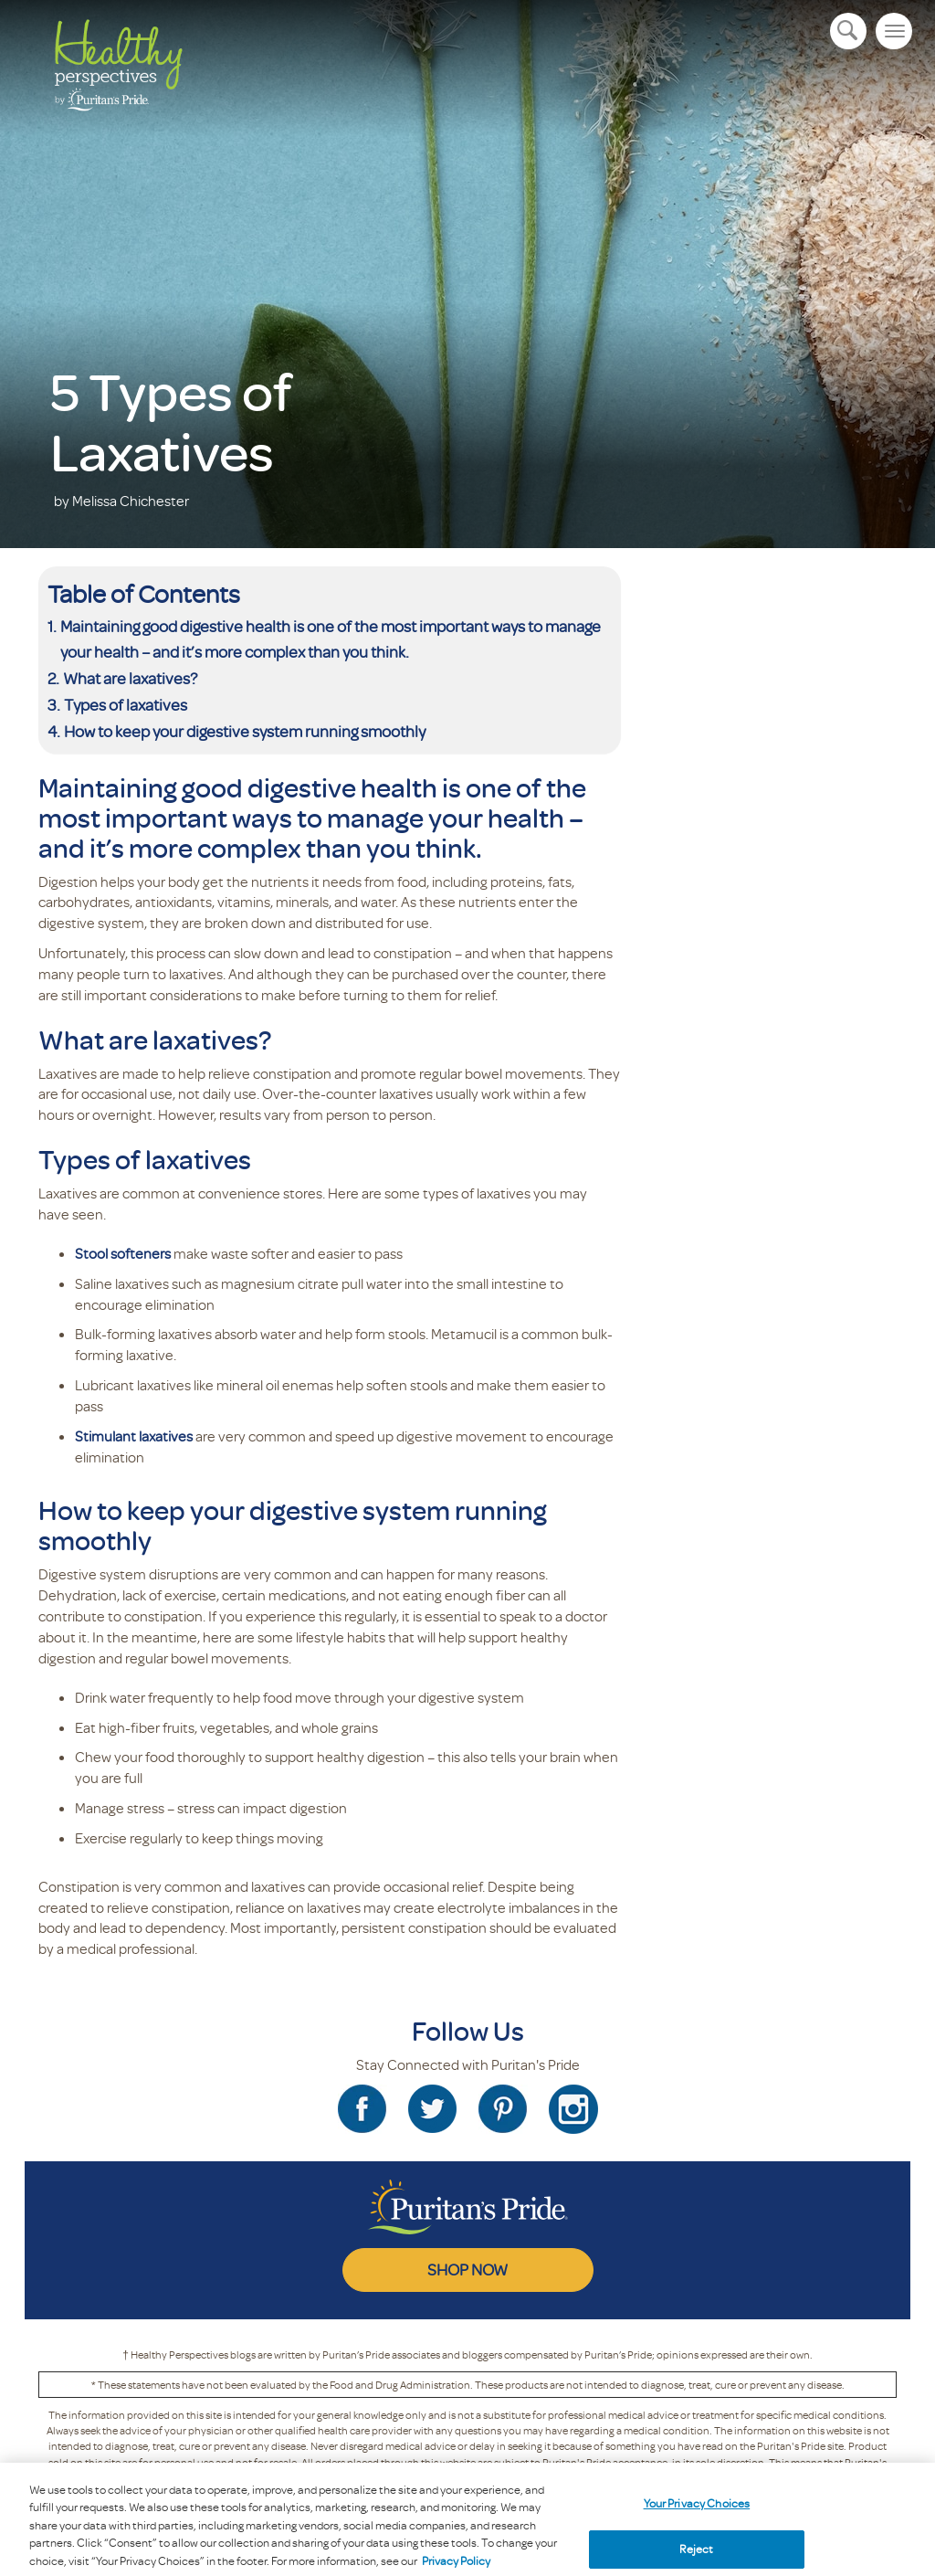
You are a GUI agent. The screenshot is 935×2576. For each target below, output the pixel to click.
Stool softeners (123, 1253)
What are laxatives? (130, 678)
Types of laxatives (125, 704)
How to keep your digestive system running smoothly (246, 731)
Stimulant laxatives (134, 1436)
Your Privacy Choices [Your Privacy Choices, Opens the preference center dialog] (697, 2515)
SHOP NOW (467, 2269)
